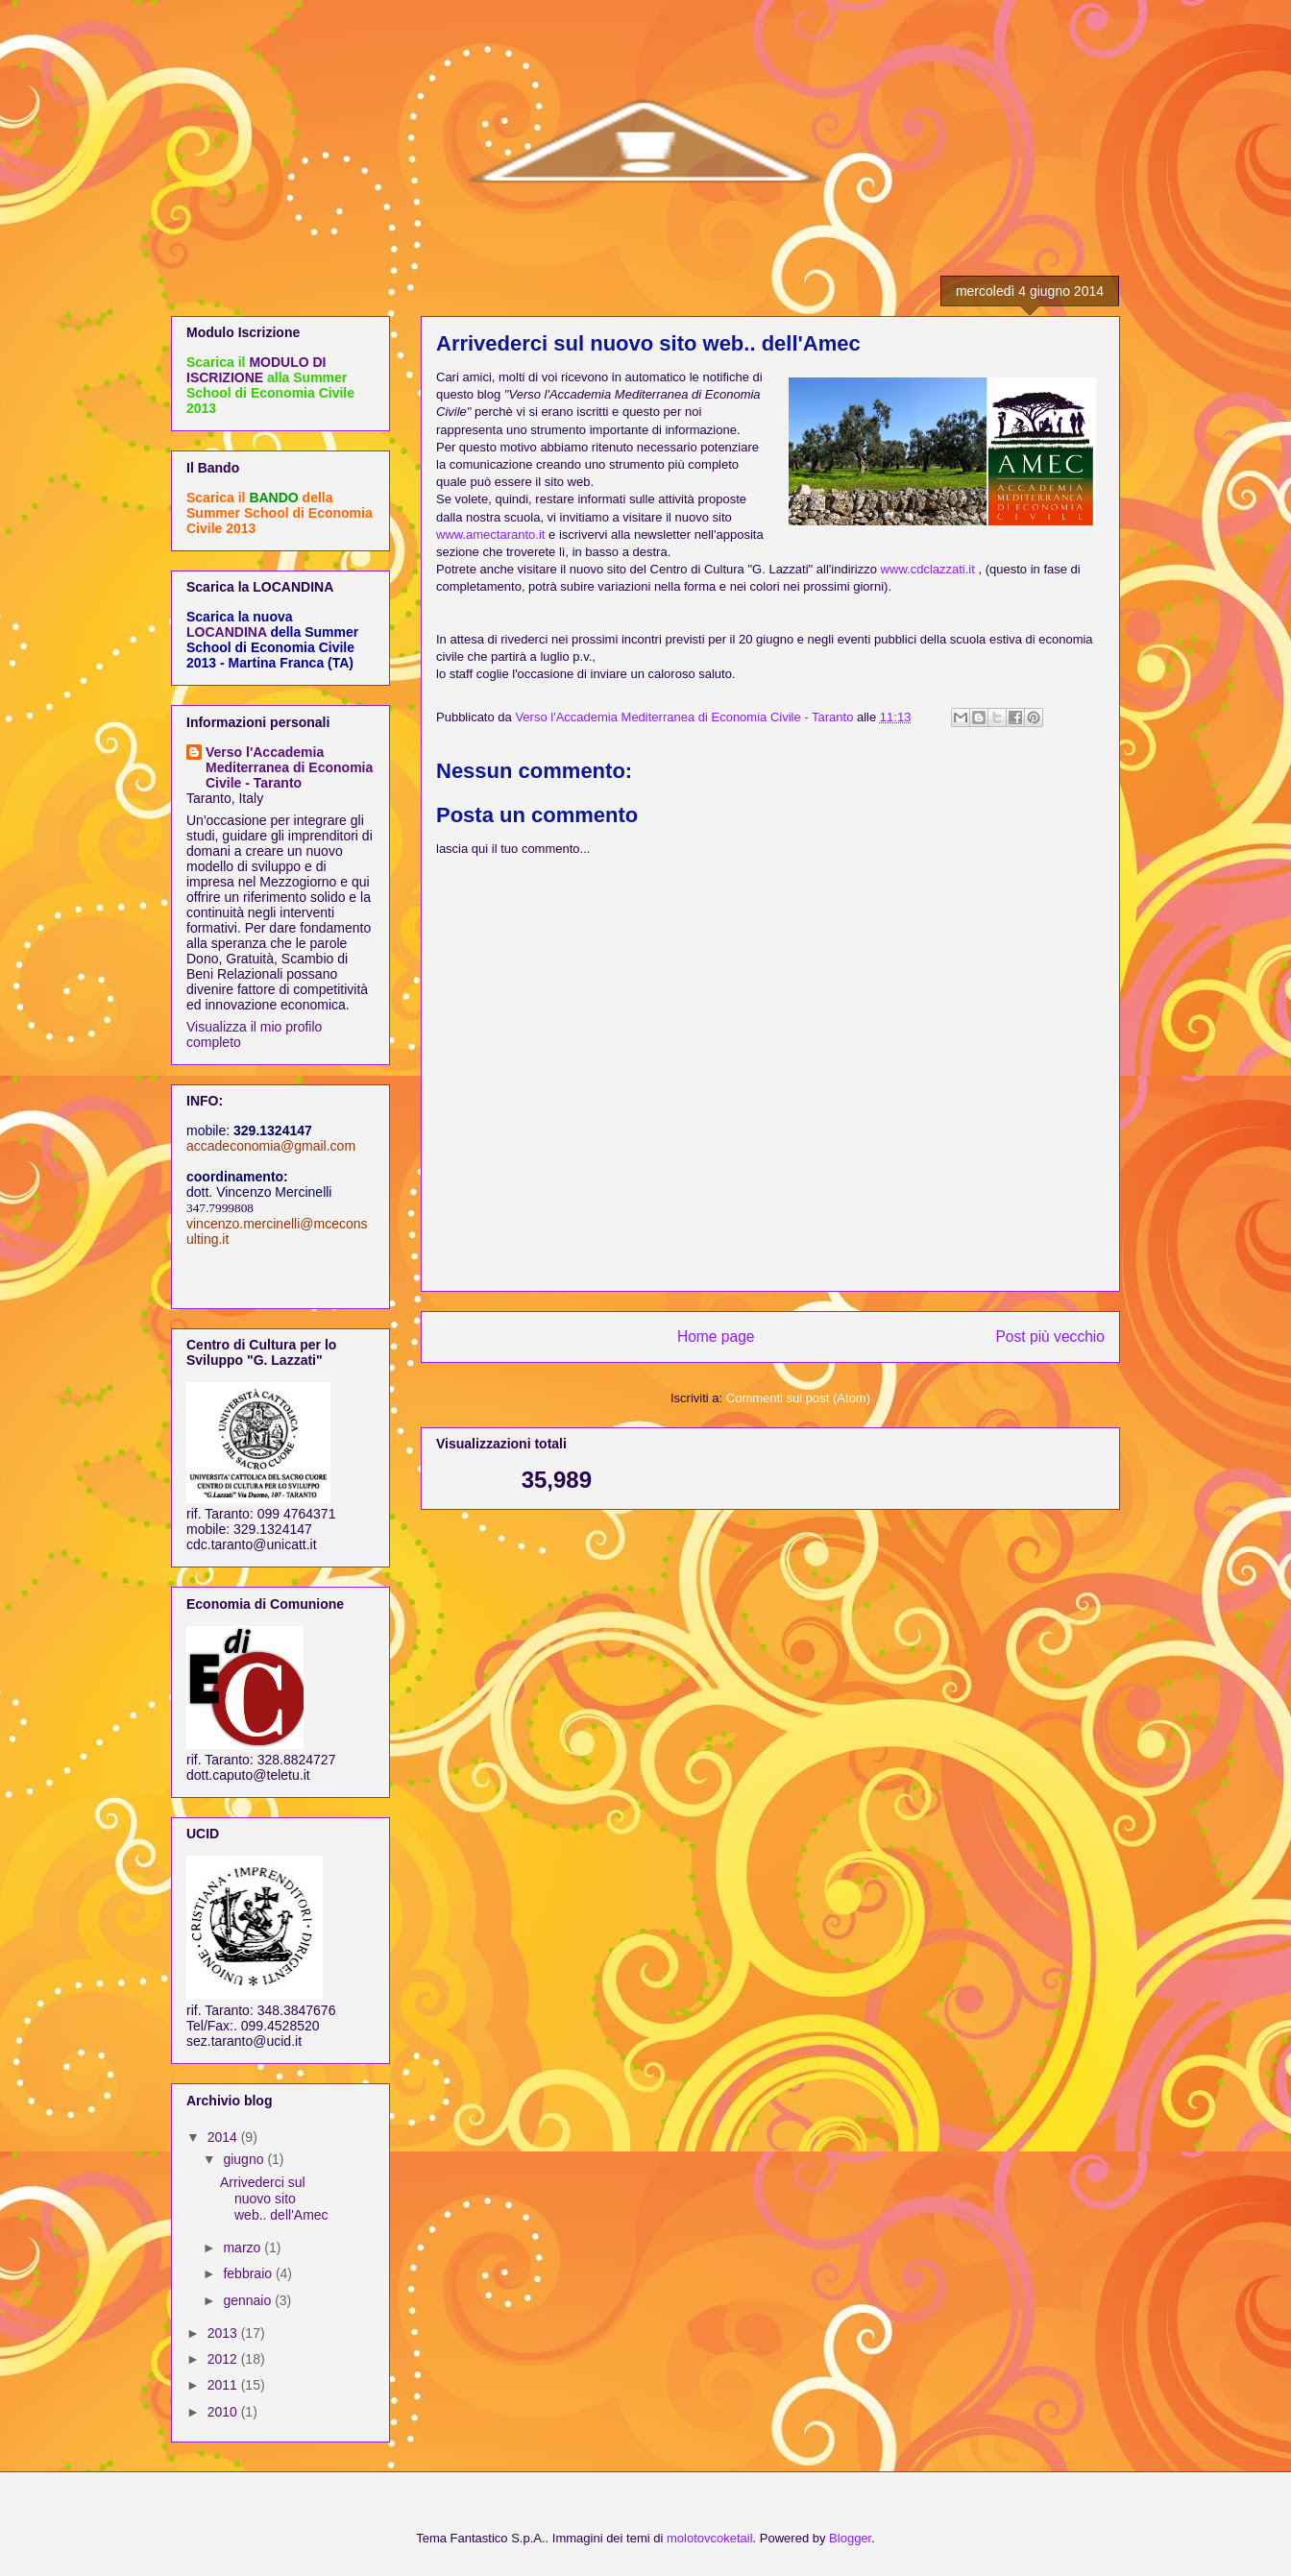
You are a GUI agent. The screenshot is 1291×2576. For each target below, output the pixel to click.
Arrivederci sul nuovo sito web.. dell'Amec (274, 2199)
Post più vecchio (1050, 1336)
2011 (224, 2385)
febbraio (249, 2273)
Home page (716, 1336)
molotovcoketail (710, 2538)
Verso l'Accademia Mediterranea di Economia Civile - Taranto (289, 767)
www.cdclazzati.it (928, 569)
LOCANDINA (226, 632)
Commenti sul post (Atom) (798, 1398)
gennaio (249, 2300)
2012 (224, 2359)
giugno (245, 2159)
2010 (224, 2411)
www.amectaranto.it (490, 534)
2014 (224, 2137)
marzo (243, 2247)
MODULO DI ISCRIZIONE (256, 369)
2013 (224, 2333)
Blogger (850, 2538)
